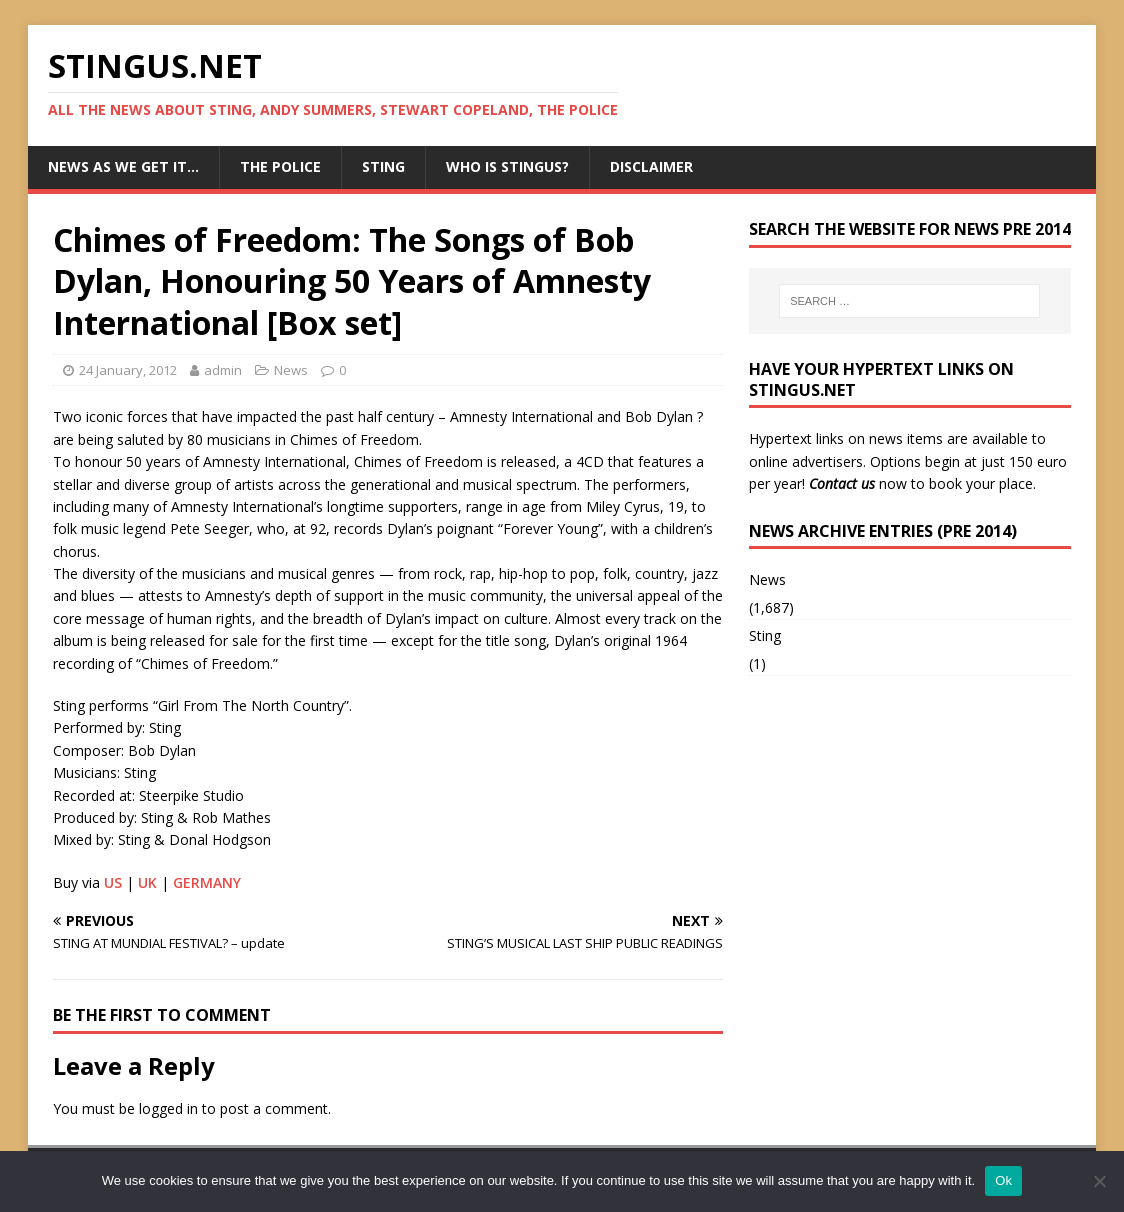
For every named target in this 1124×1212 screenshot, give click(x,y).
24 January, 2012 (128, 370)
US (113, 882)
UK (147, 882)
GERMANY (207, 882)
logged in (168, 1108)
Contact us (842, 483)
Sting (383, 166)
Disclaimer (651, 166)
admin (223, 370)
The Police (280, 166)
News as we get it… (123, 166)
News (291, 370)
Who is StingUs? (507, 166)
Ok (1003, 1180)
